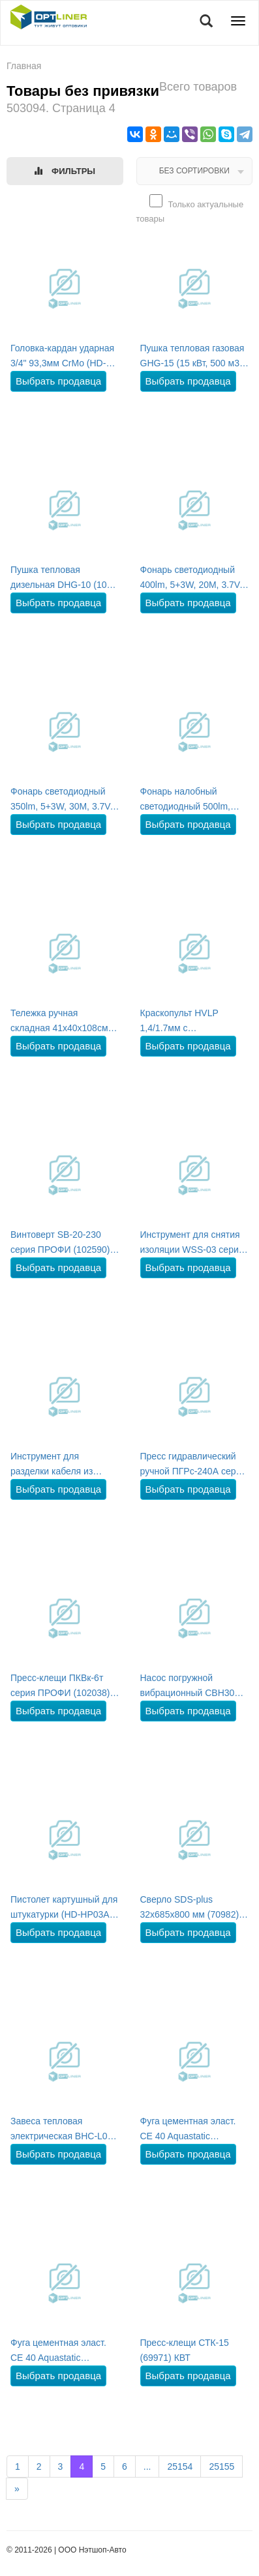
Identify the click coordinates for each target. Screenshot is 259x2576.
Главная (24, 66)
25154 (179, 2466)
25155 (221, 2466)
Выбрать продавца (58, 381)
